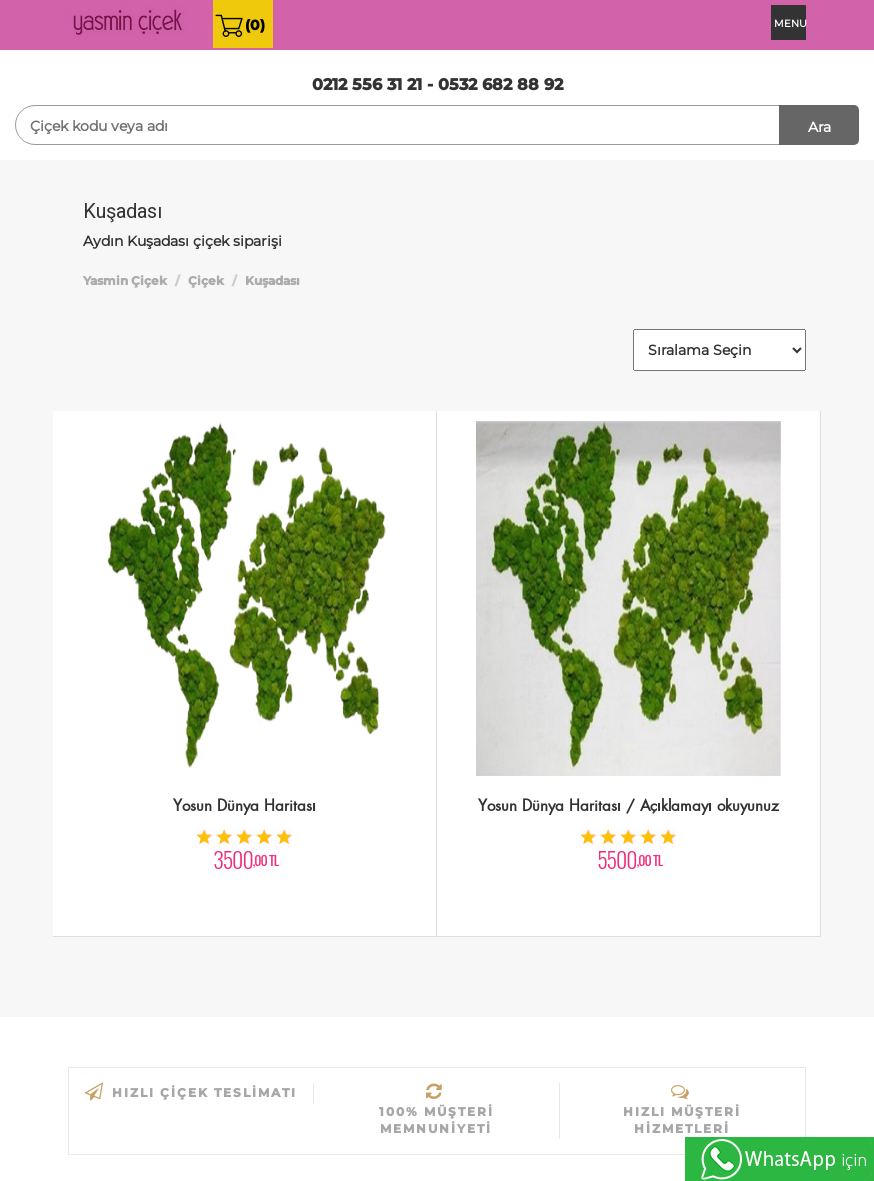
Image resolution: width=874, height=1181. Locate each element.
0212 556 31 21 (367, 84)
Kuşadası (272, 280)
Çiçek (206, 280)
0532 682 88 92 (500, 84)
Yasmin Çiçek (125, 280)
